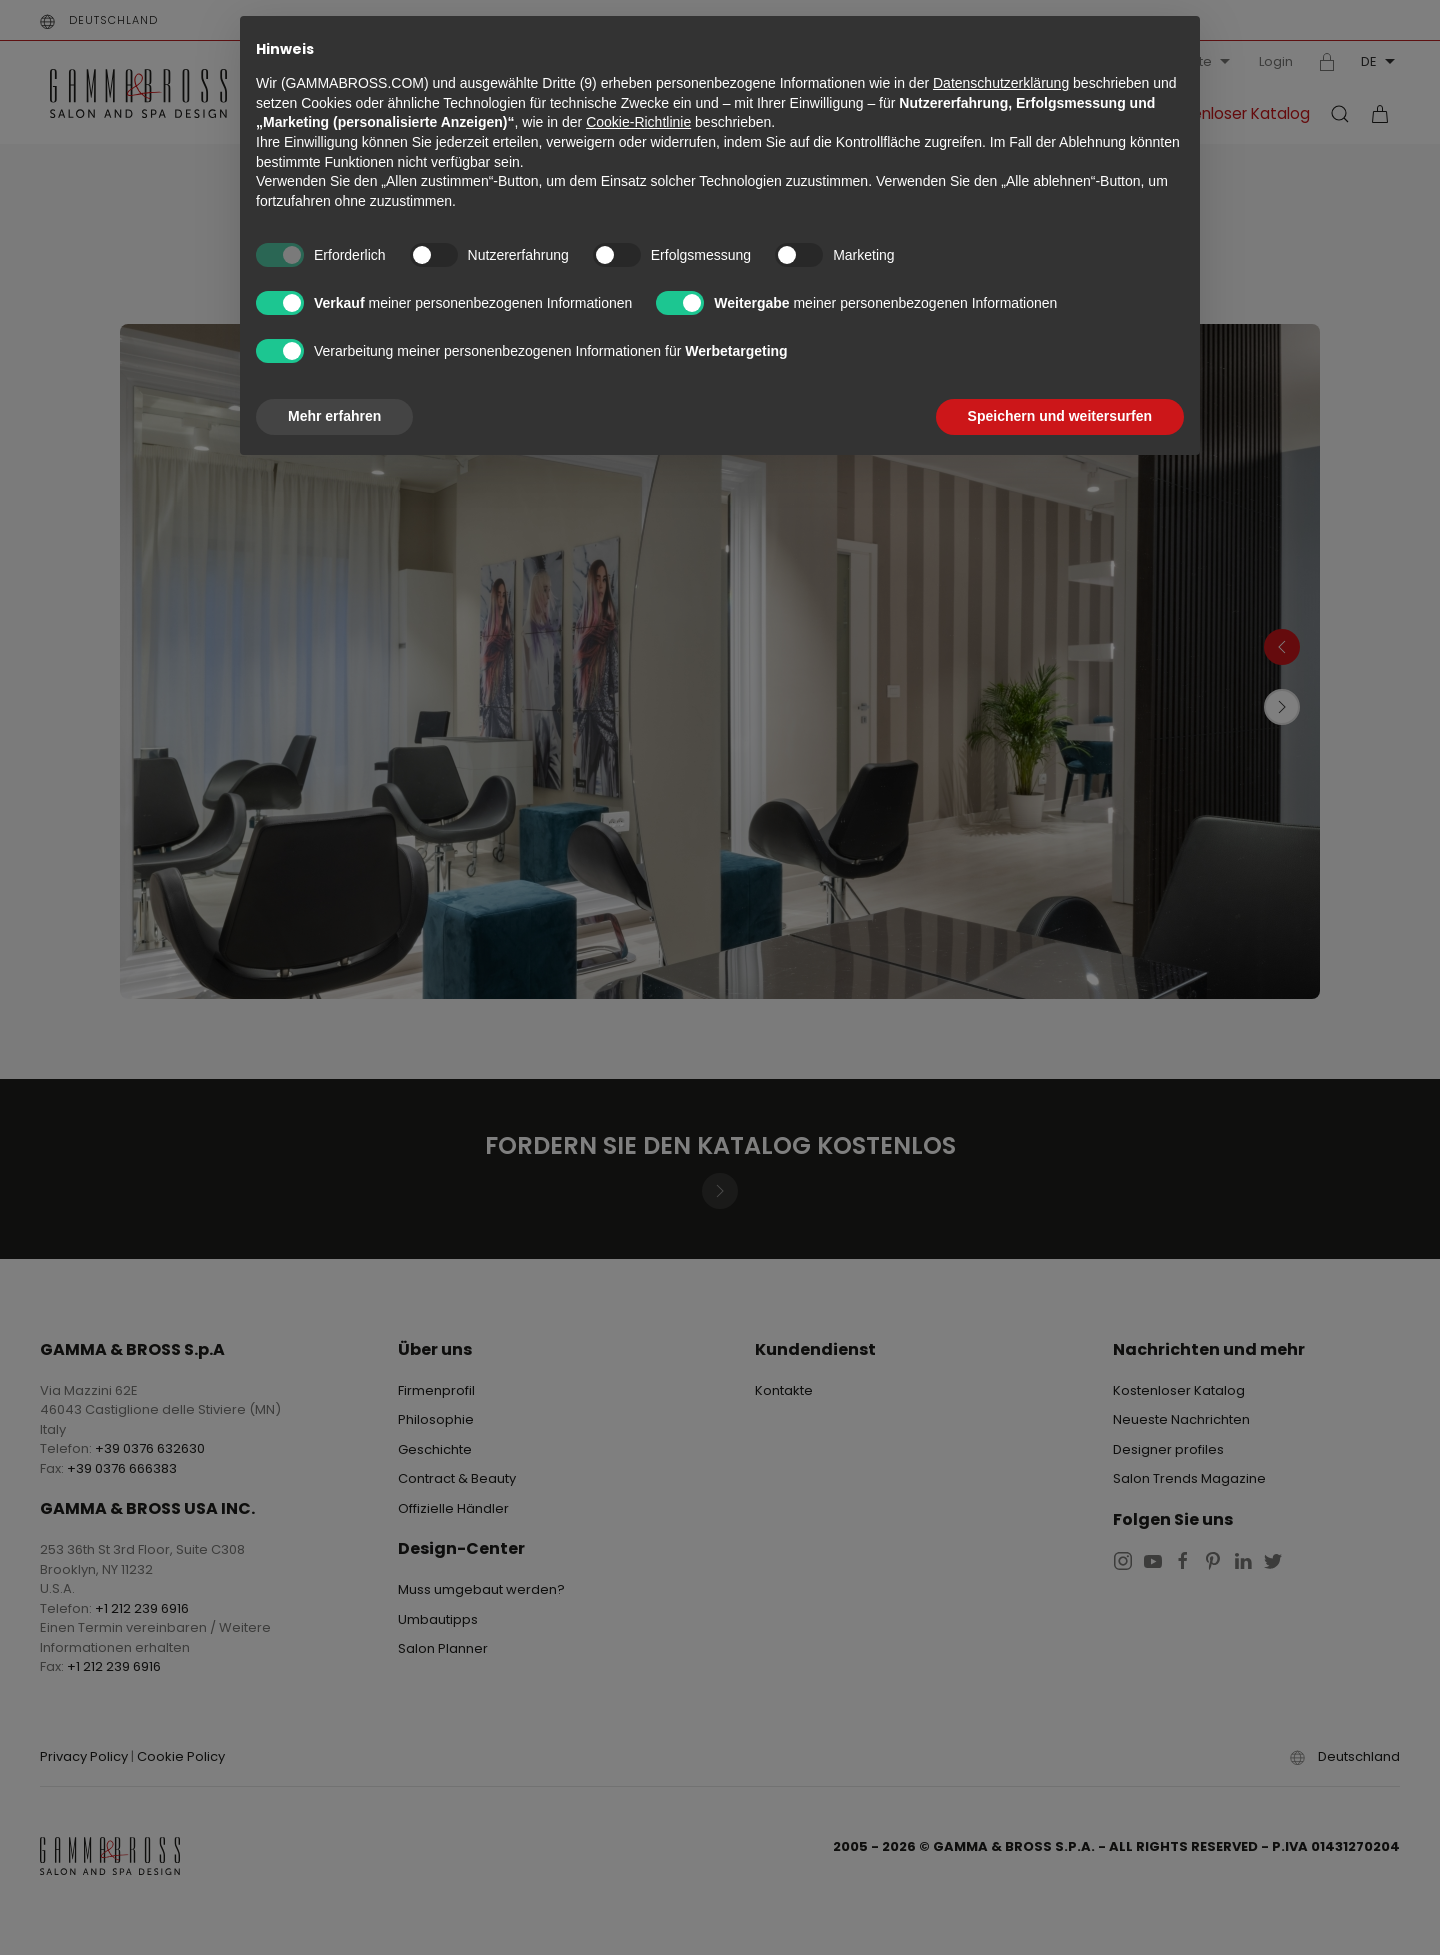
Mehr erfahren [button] (334, 416)
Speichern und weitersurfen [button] (1060, 416)
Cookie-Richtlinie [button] (638, 122)
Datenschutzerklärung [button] (1001, 83)
